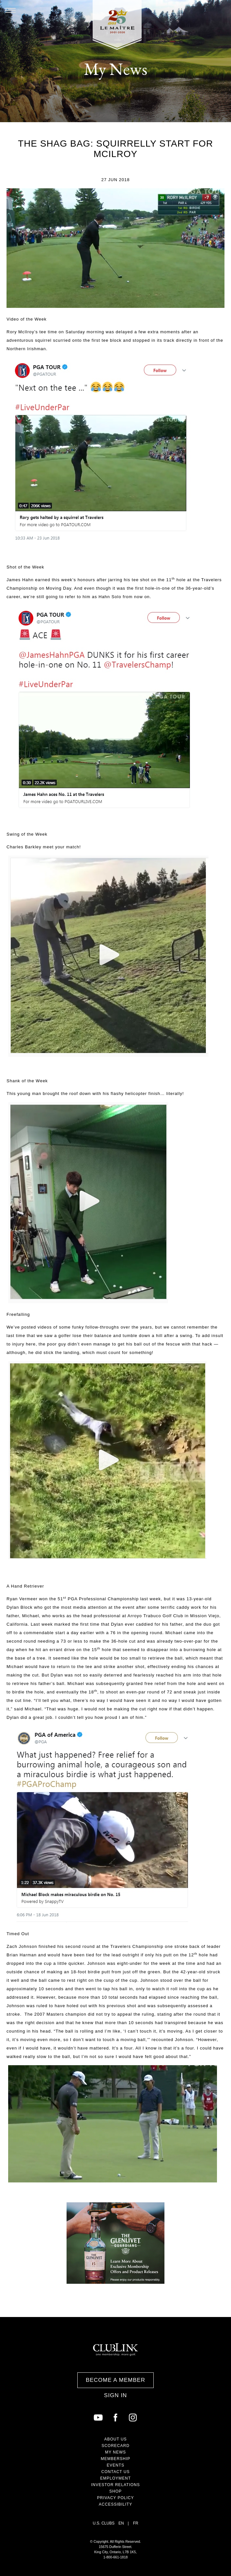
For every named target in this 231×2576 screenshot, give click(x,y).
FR (135, 2523)
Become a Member (115, 2380)
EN (121, 2523)
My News (115, 2452)
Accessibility (115, 2504)
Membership (116, 2458)
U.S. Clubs (104, 2523)
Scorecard (115, 2445)
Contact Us (115, 2471)
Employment (115, 2478)
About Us (115, 2439)
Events (115, 2465)
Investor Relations (115, 2484)
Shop (115, 2491)
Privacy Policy (115, 2498)
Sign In (115, 2395)
